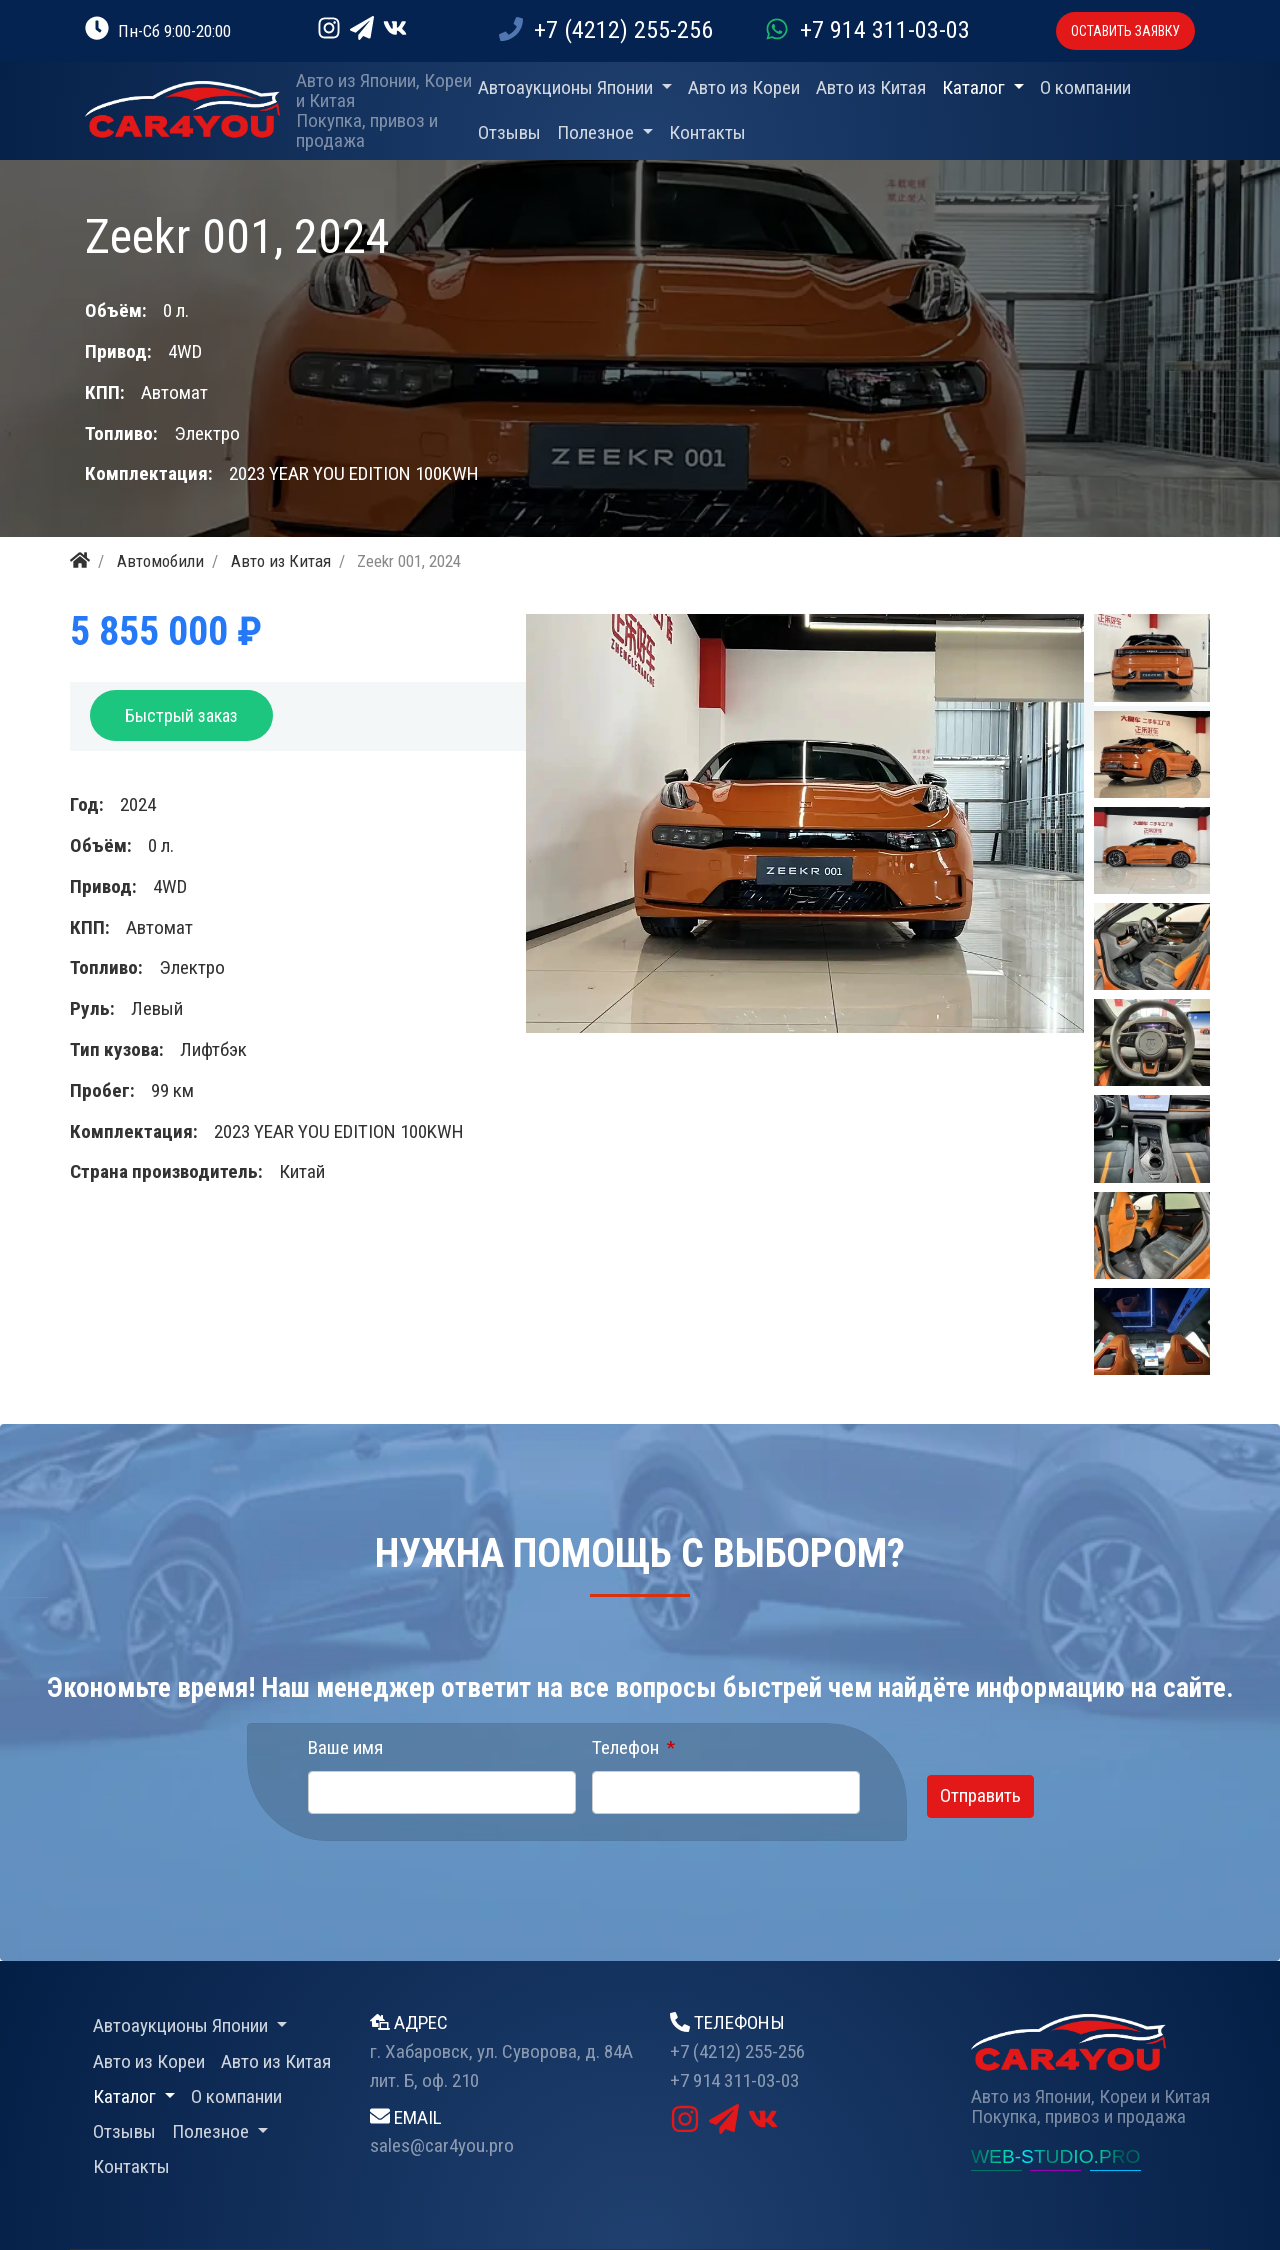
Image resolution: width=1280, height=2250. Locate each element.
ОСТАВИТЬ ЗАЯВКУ (1125, 31)
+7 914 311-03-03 (867, 30)
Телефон (625, 1747)
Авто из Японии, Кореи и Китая (384, 91)
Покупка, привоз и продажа (367, 131)
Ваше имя (345, 1747)
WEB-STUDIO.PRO (1056, 2156)
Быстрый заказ (181, 715)
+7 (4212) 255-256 (606, 30)
